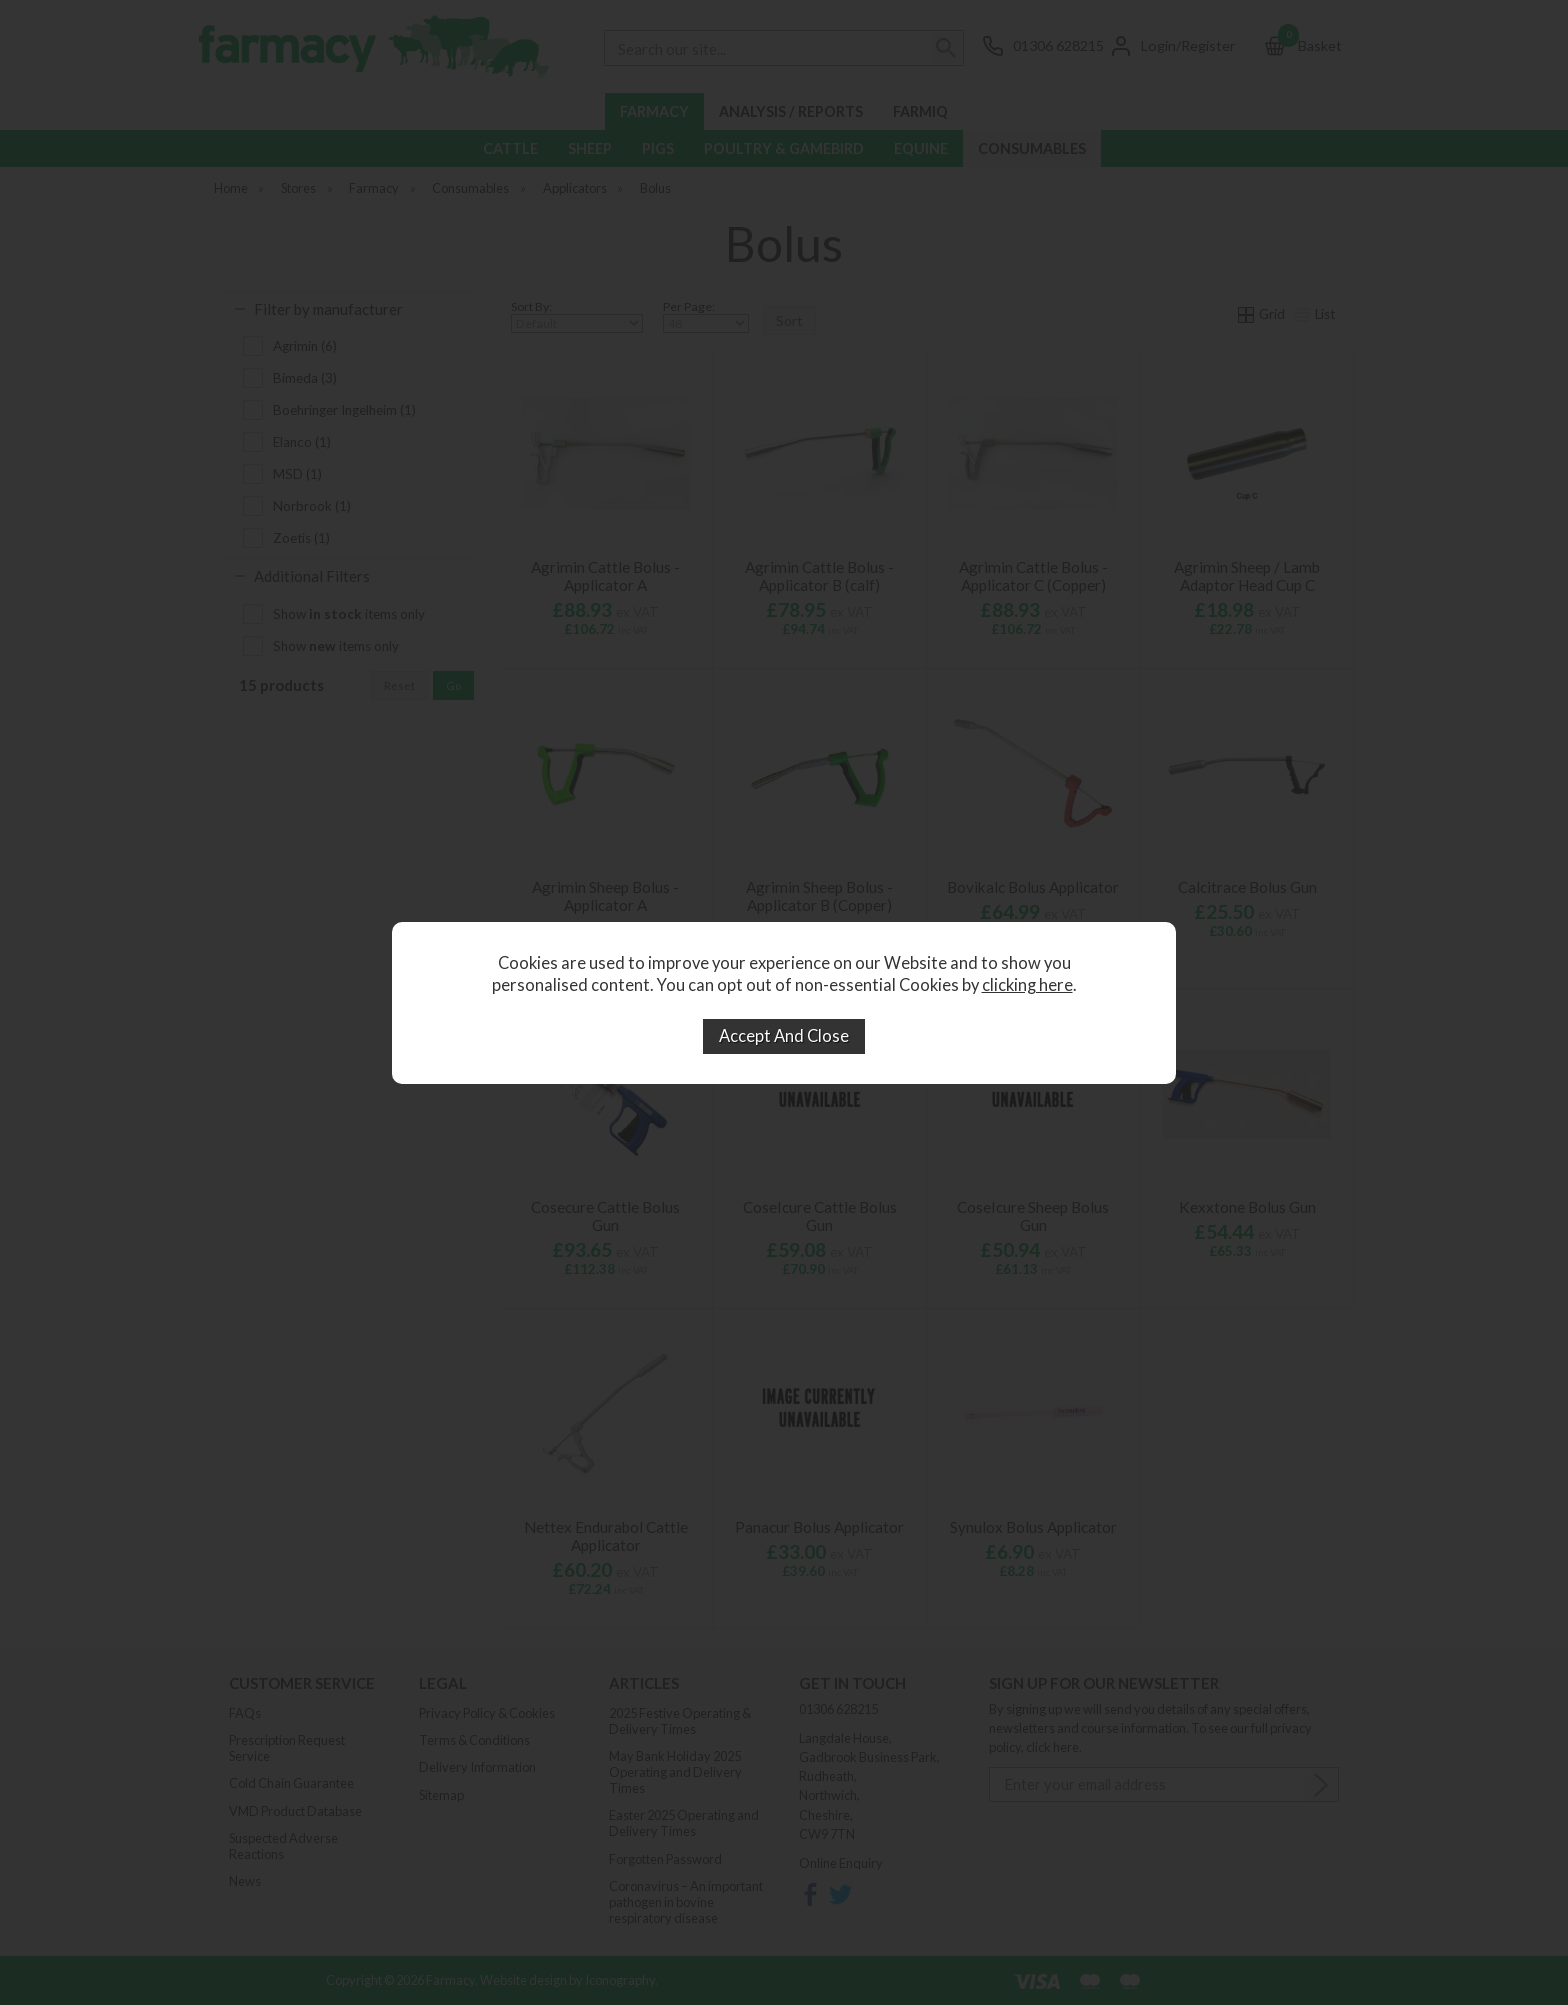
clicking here (1027, 985)
